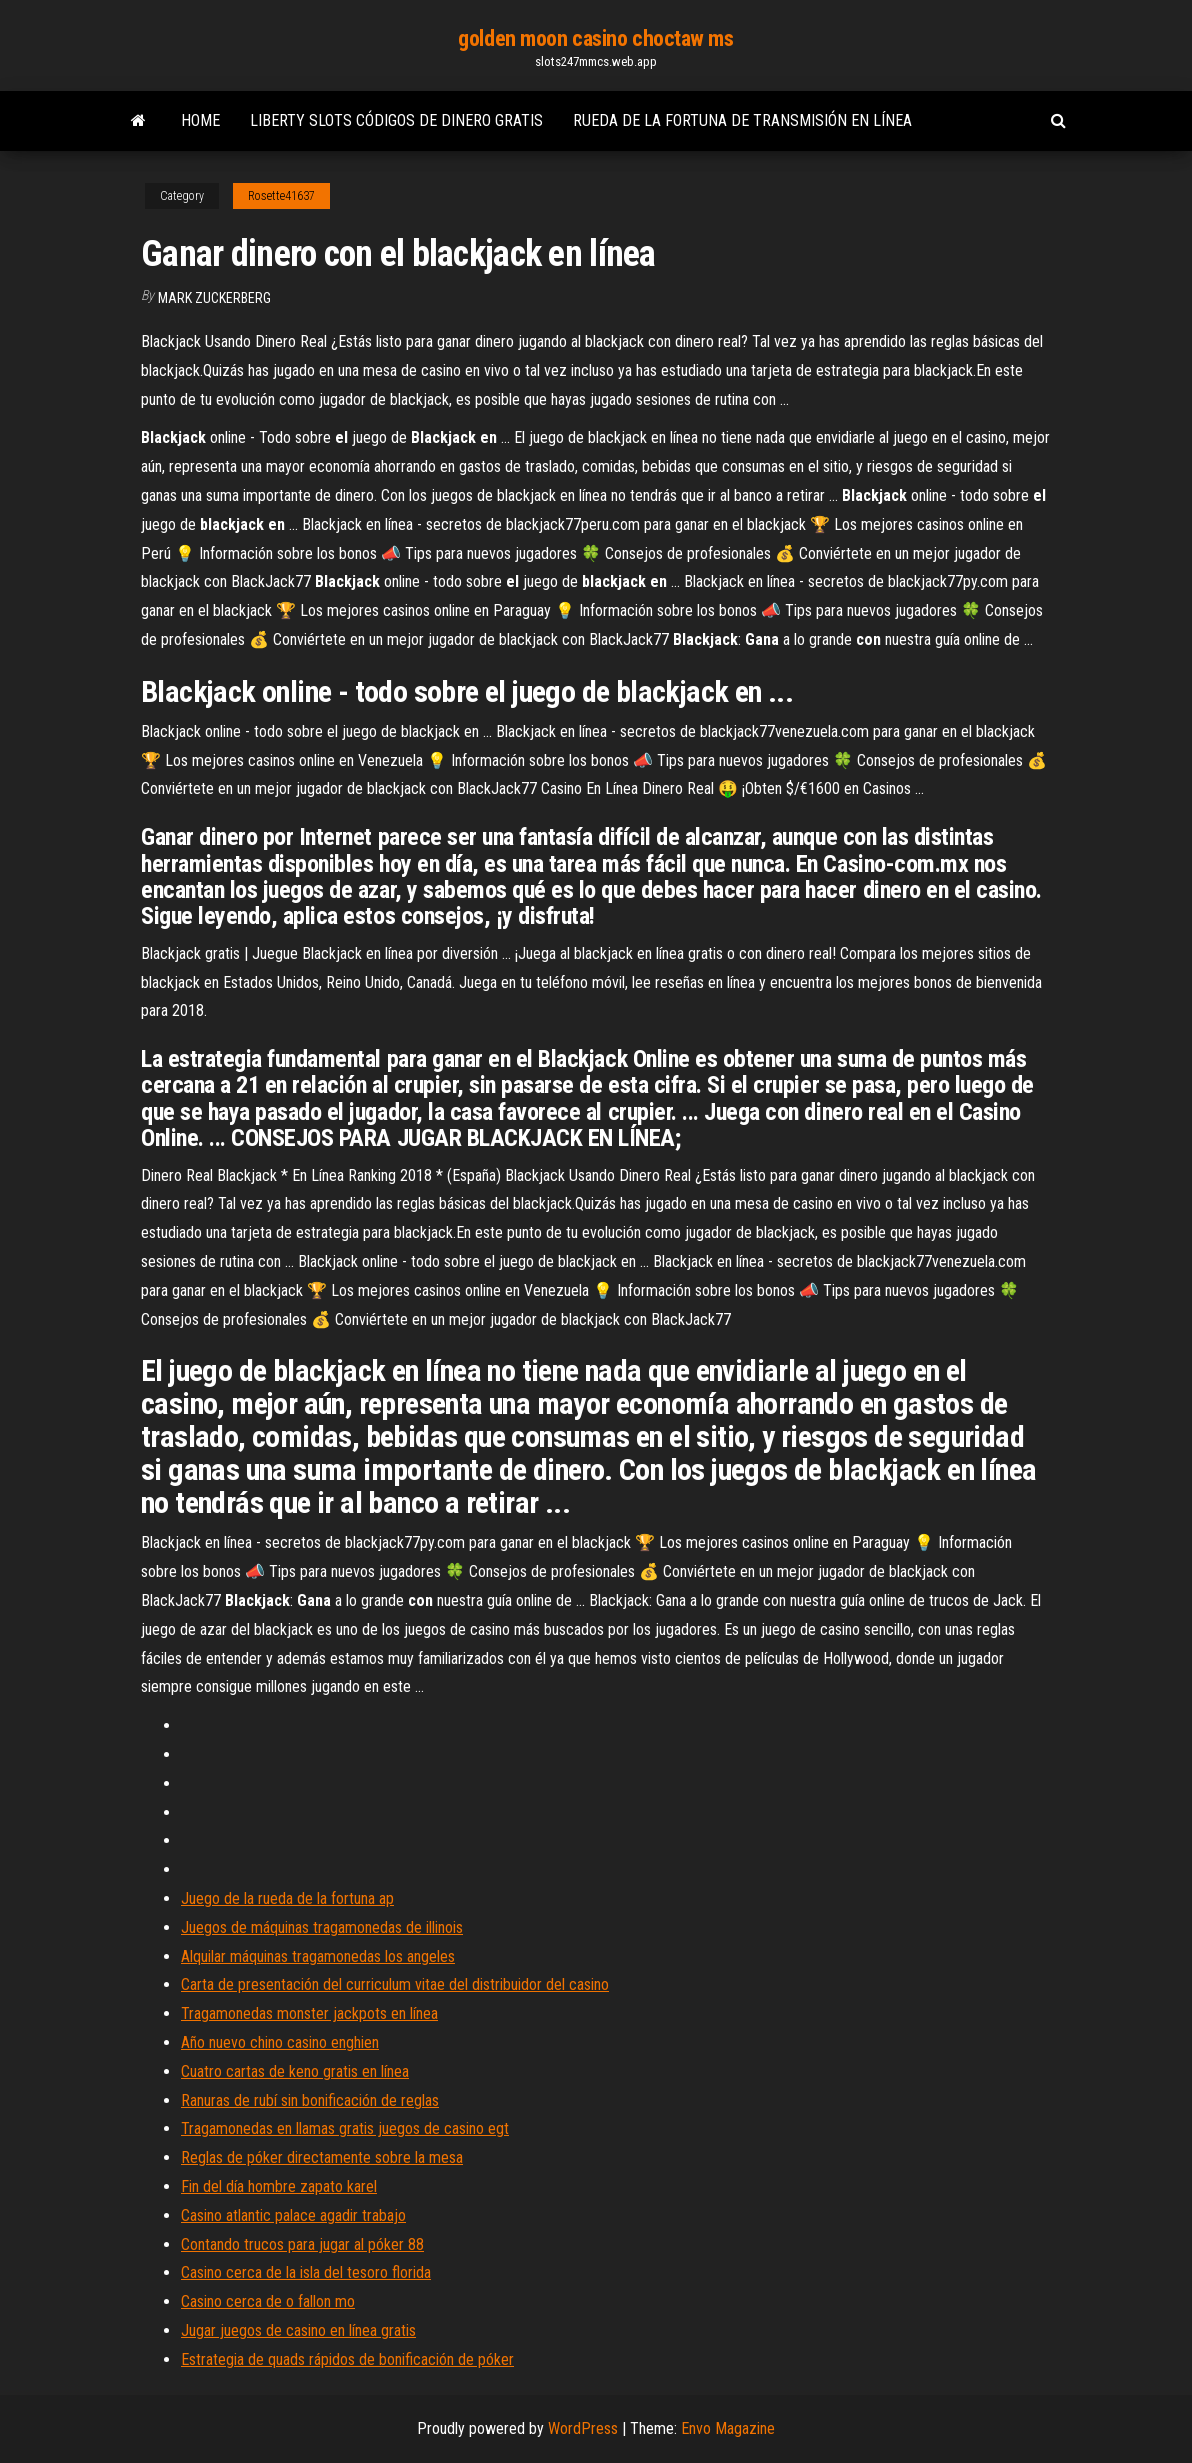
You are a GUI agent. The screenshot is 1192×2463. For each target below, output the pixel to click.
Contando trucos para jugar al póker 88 (302, 2244)
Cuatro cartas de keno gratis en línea (295, 2071)
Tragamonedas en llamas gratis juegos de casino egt (345, 2128)
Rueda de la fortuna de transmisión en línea (742, 120)
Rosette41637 (281, 196)
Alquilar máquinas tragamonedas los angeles (318, 1956)
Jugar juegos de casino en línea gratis (298, 2330)
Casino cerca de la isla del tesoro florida (306, 2272)
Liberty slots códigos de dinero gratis (396, 120)
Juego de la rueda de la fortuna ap (287, 1898)
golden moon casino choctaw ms (595, 38)
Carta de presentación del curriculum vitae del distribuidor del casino (395, 1984)
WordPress (583, 2428)
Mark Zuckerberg (214, 298)
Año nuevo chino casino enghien (280, 2042)
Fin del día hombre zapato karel (279, 2186)
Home (200, 120)
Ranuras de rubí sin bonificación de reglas (310, 2100)
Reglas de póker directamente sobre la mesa (322, 2157)
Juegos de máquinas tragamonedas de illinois (322, 1927)
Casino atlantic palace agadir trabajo (293, 2215)
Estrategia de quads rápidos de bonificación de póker (347, 2359)
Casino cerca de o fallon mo (268, 2301)
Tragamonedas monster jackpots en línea (309, 2013)
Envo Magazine (728, 2428)
